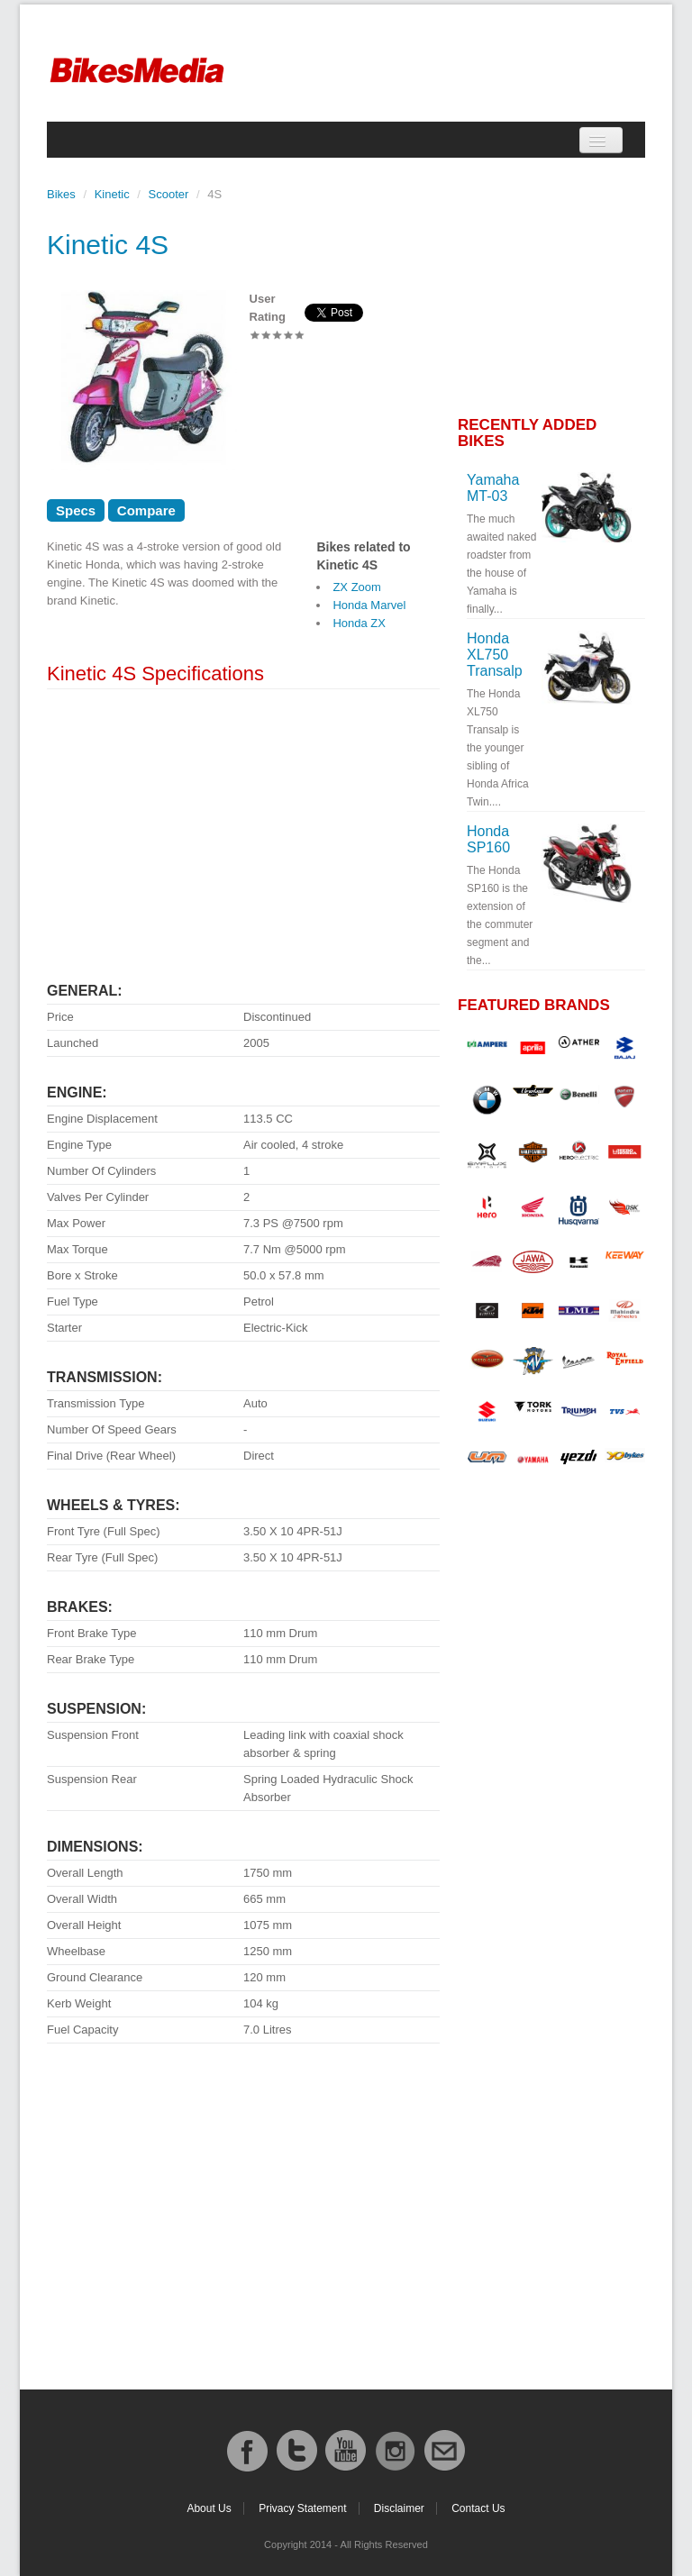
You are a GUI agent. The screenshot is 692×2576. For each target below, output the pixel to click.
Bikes (61, 194)
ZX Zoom (356, 587)
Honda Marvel (368, 605)
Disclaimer (399, 2508)
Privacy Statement (302, 2508)
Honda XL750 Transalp (495, 654)
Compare (146, 510)
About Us (209, 2508)
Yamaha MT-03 (493, 488)
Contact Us (478, 2508)
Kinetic (112, 194)
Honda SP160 (488, 839)
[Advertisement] (243, 829)
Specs (76, 510)
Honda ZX (359, 623)
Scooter (169, 194)
